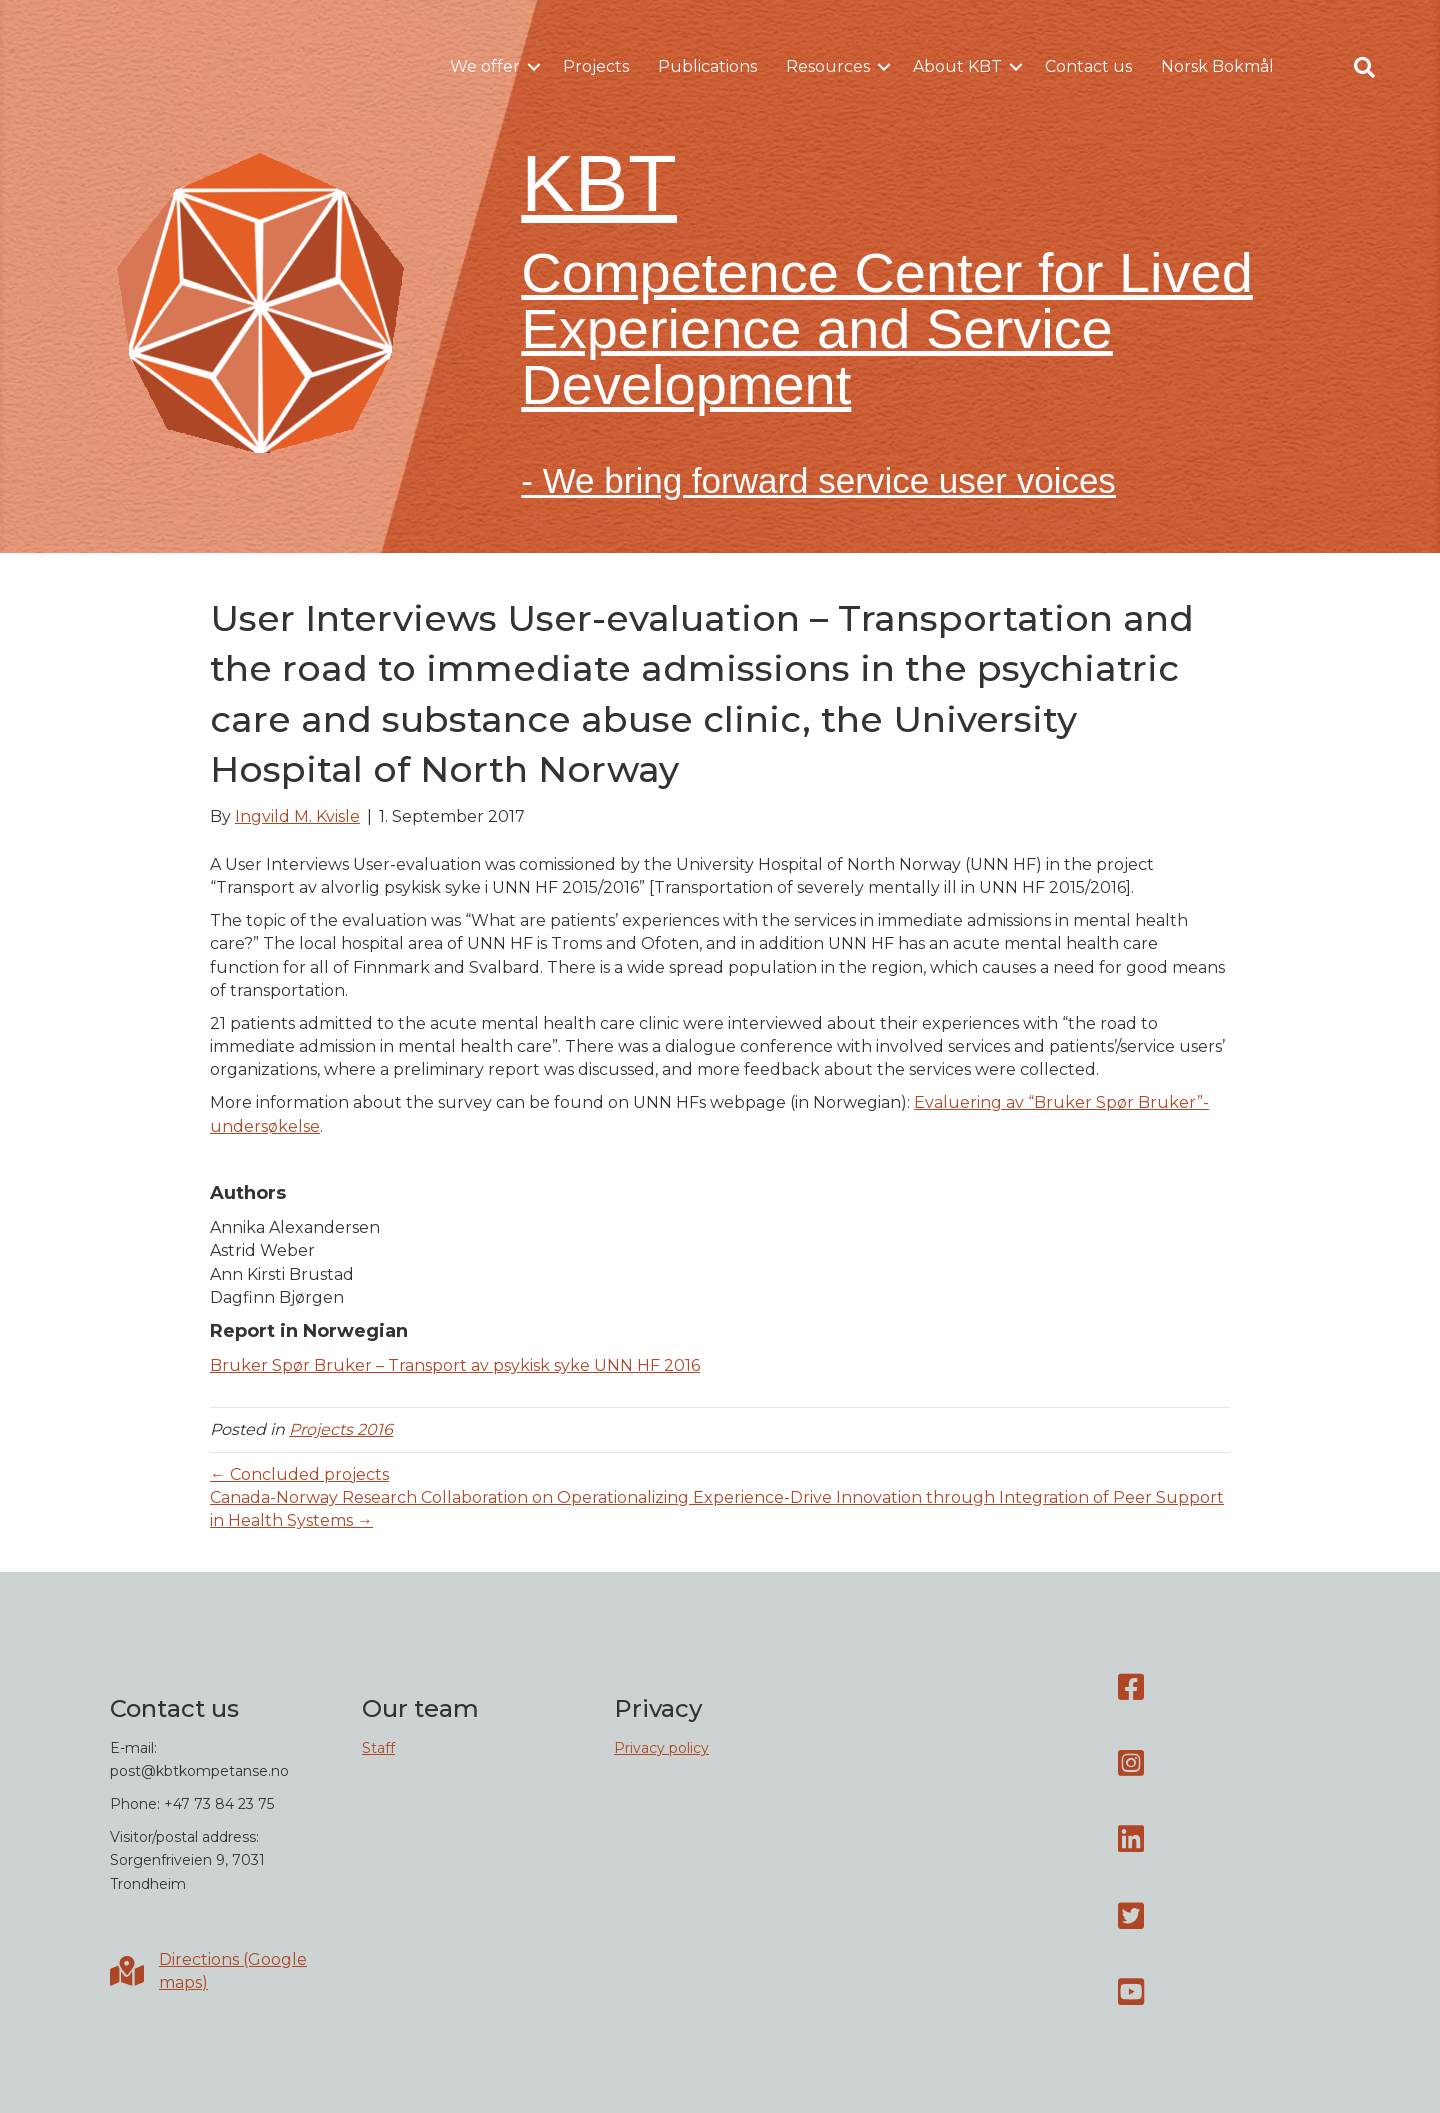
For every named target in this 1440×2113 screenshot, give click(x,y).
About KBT (957, 66)
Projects (596, 66)
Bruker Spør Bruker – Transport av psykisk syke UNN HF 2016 (455, 1365)
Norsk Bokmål (1217, 66)
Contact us (1088, 66)
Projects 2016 (341, 1429)
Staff (378, 1748)
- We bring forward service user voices (818, 480)
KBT (599, 183)
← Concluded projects (299, 1474)
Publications (707, 66)
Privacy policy (661, 1748)
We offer (485, 66)
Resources (828, 66)
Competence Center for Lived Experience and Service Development (887, 328)
